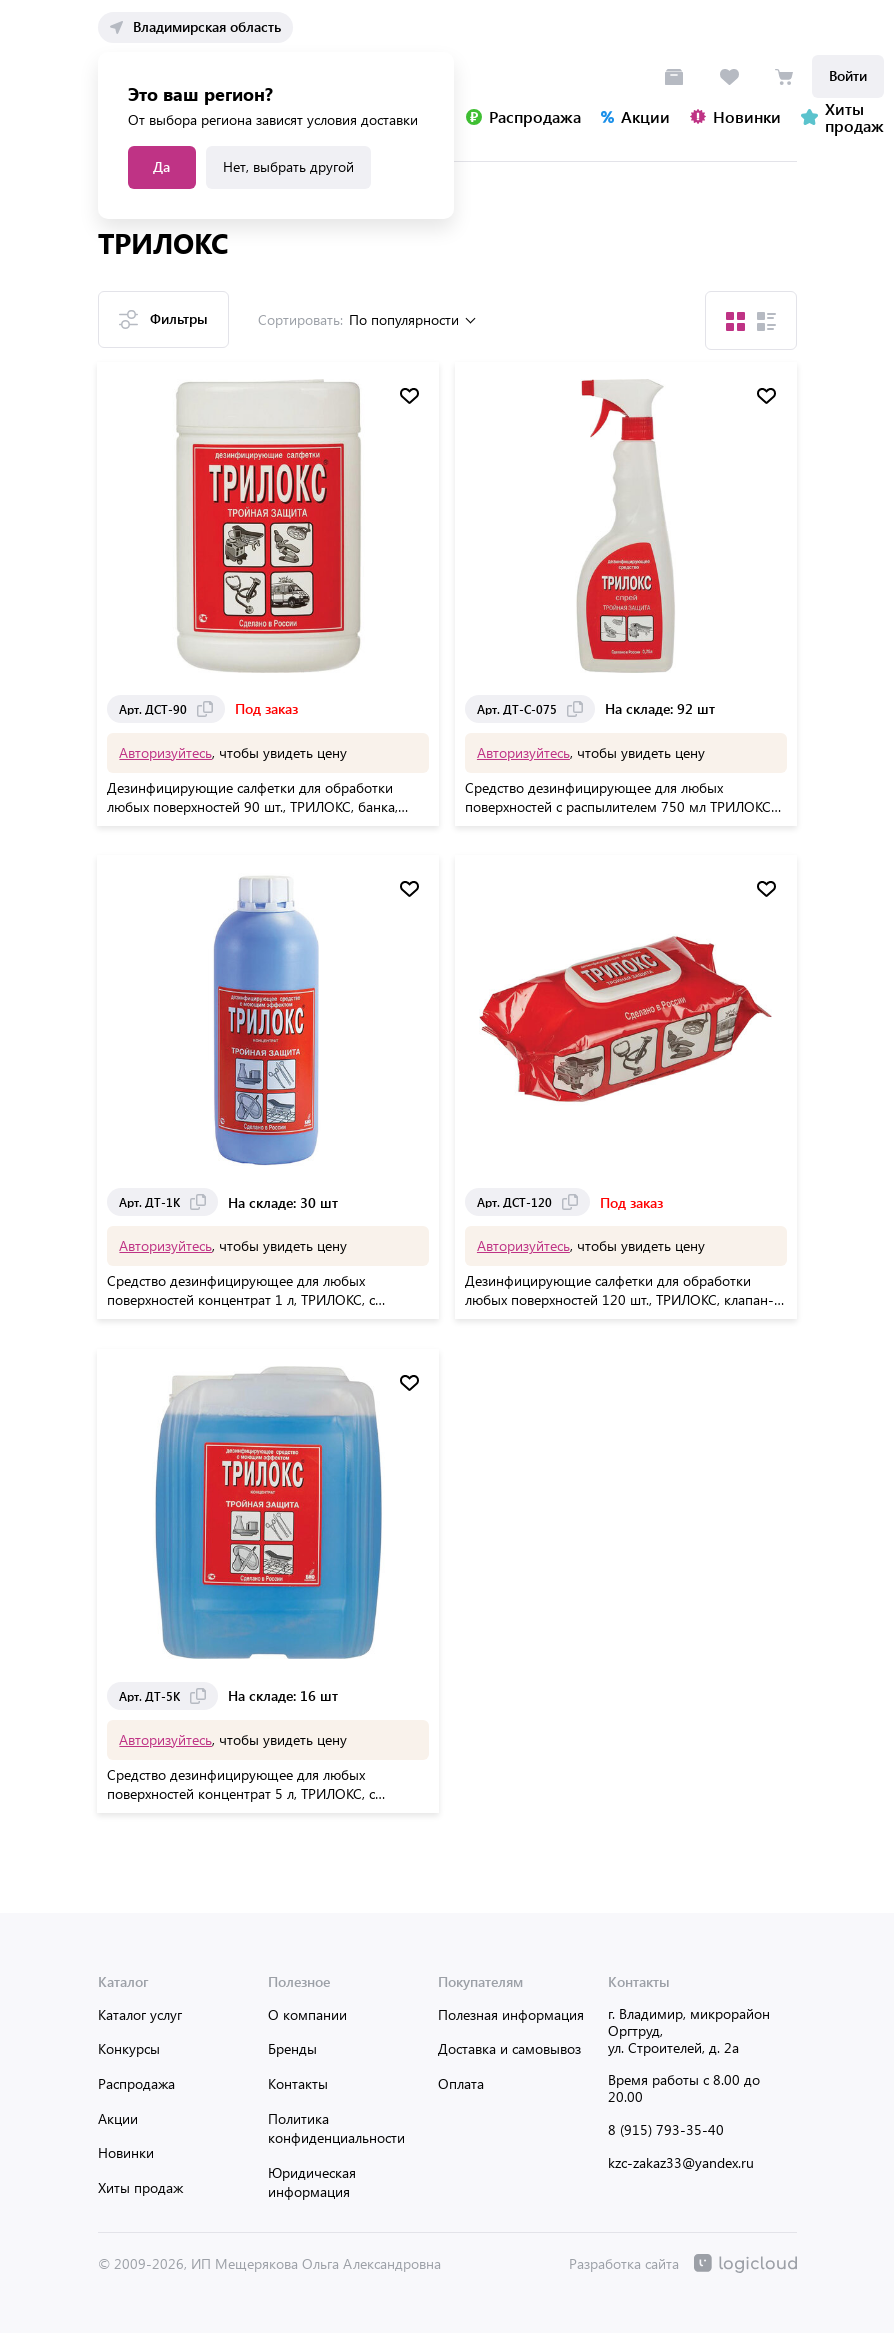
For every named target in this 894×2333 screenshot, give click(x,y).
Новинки (126, 2152)
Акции (118, 2118)
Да (161, 166)
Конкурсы (129, 2048)
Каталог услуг (140, 2014)
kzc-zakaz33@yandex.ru (681, 2162)
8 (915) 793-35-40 (666, 2129)
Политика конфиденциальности (336, 2128)
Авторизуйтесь (166, 751)
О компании (307, 2014)
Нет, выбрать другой (288, 166)
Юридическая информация (312, 2182)
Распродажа (136, 2083)
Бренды (292, 2048)
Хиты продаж (140, 2187)
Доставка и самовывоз (509, 2048)
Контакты (298, 2083)
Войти (848, 75)
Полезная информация (511, 2014)
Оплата (461, 2083)
